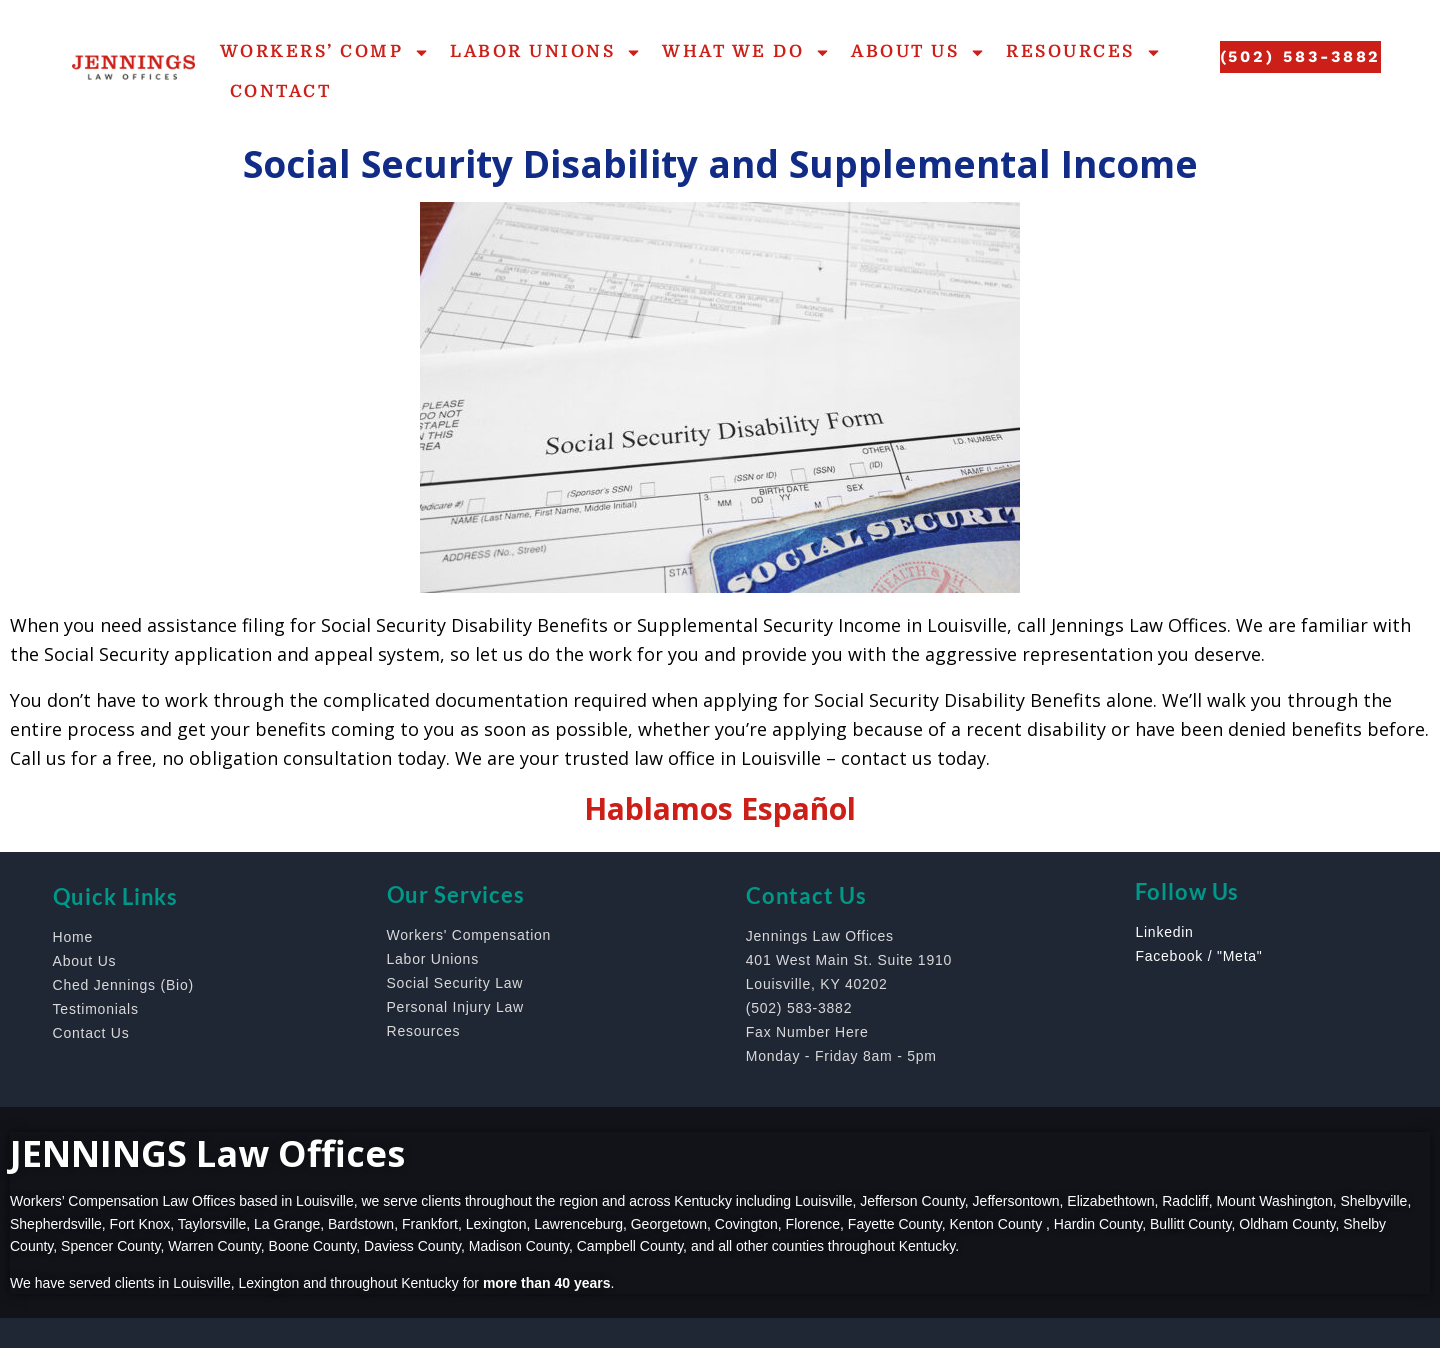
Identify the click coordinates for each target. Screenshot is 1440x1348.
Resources (1084, 52)
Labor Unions (546, 52)
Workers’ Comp (325, 52)
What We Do (746, 52)
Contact (281, 91)
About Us (918, 52)
